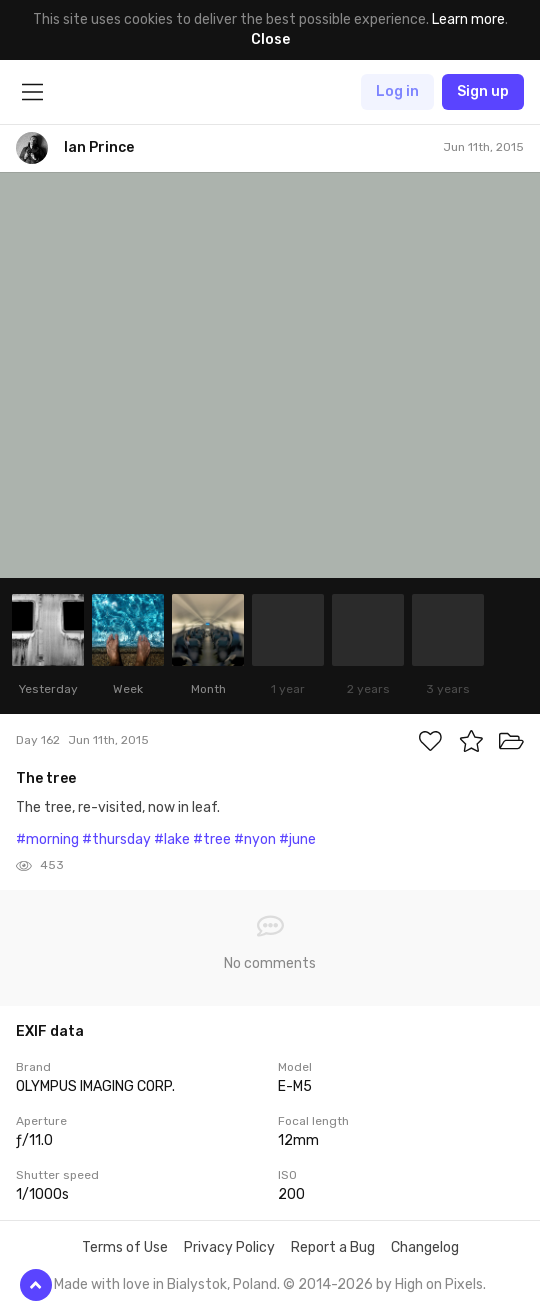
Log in (397, 91)
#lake (172, 839)
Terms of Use (125, 1247)
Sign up (483, 91)
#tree (212, 839)
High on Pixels (439, 1284)
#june (297, 839)
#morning (47, 839)
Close (270, 39)
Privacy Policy (229, 1247)
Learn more (468, 19)
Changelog (425, 1247)
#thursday (116, 839)
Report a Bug (333, 1247)
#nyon (255, 839)
